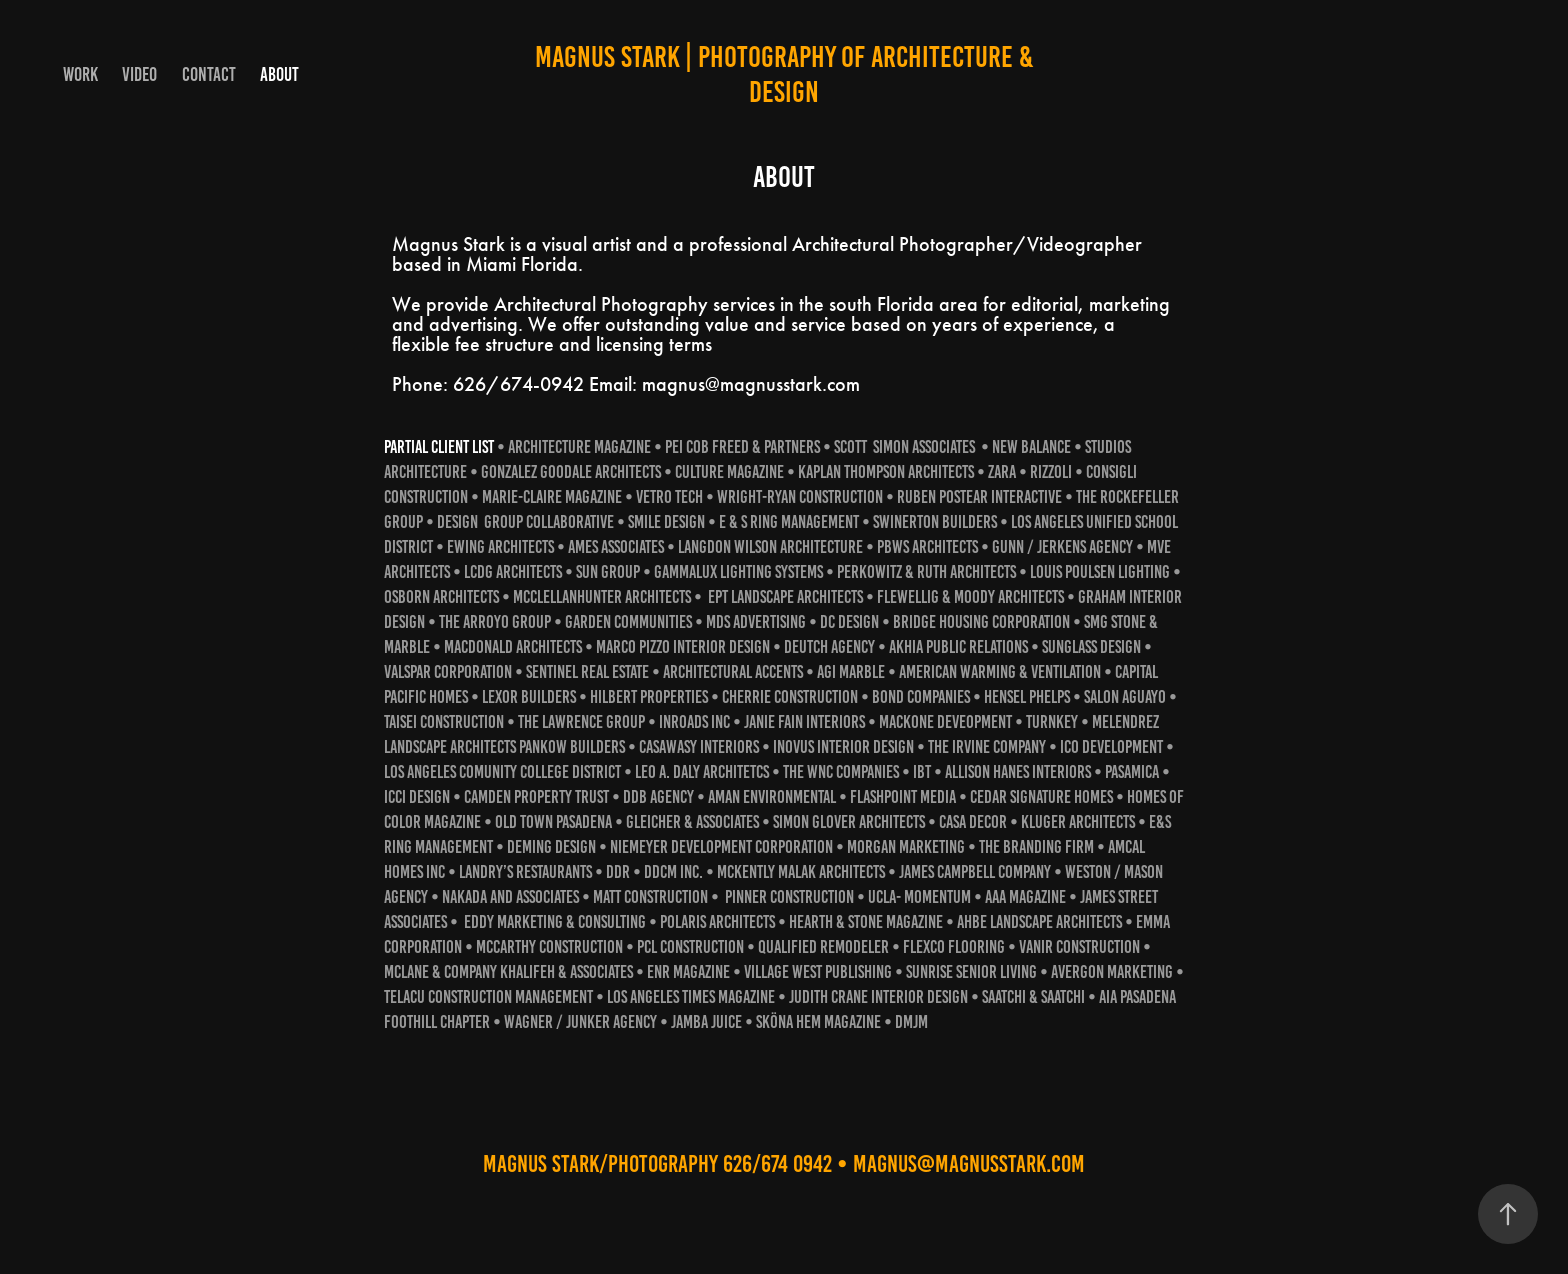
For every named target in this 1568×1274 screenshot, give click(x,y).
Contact (209, 74)
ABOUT (279, 74)
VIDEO (139, 74)
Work (80, 74)
